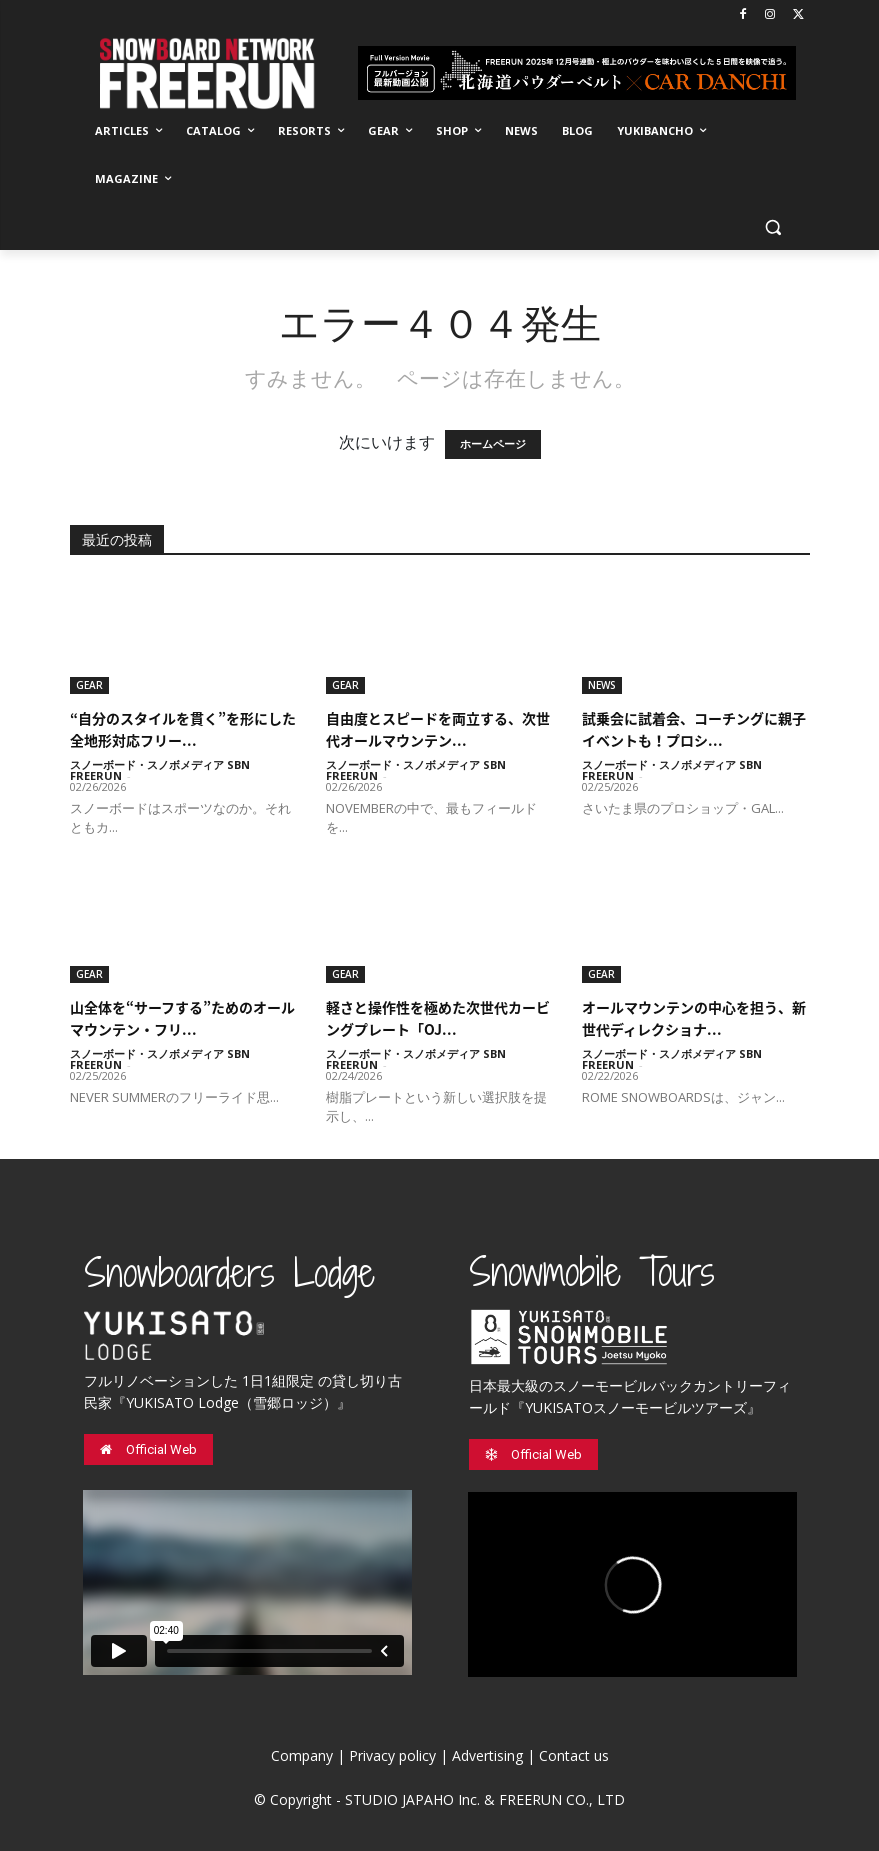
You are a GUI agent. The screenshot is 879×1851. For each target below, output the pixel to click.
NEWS (602, 685)
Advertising (487, 1755)
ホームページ (493, 444)
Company (302, 1755)
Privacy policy (392, 1755)
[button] (773, 227)
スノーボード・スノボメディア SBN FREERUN (160, 770)
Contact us (574, 1755)
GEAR (89, 685)
